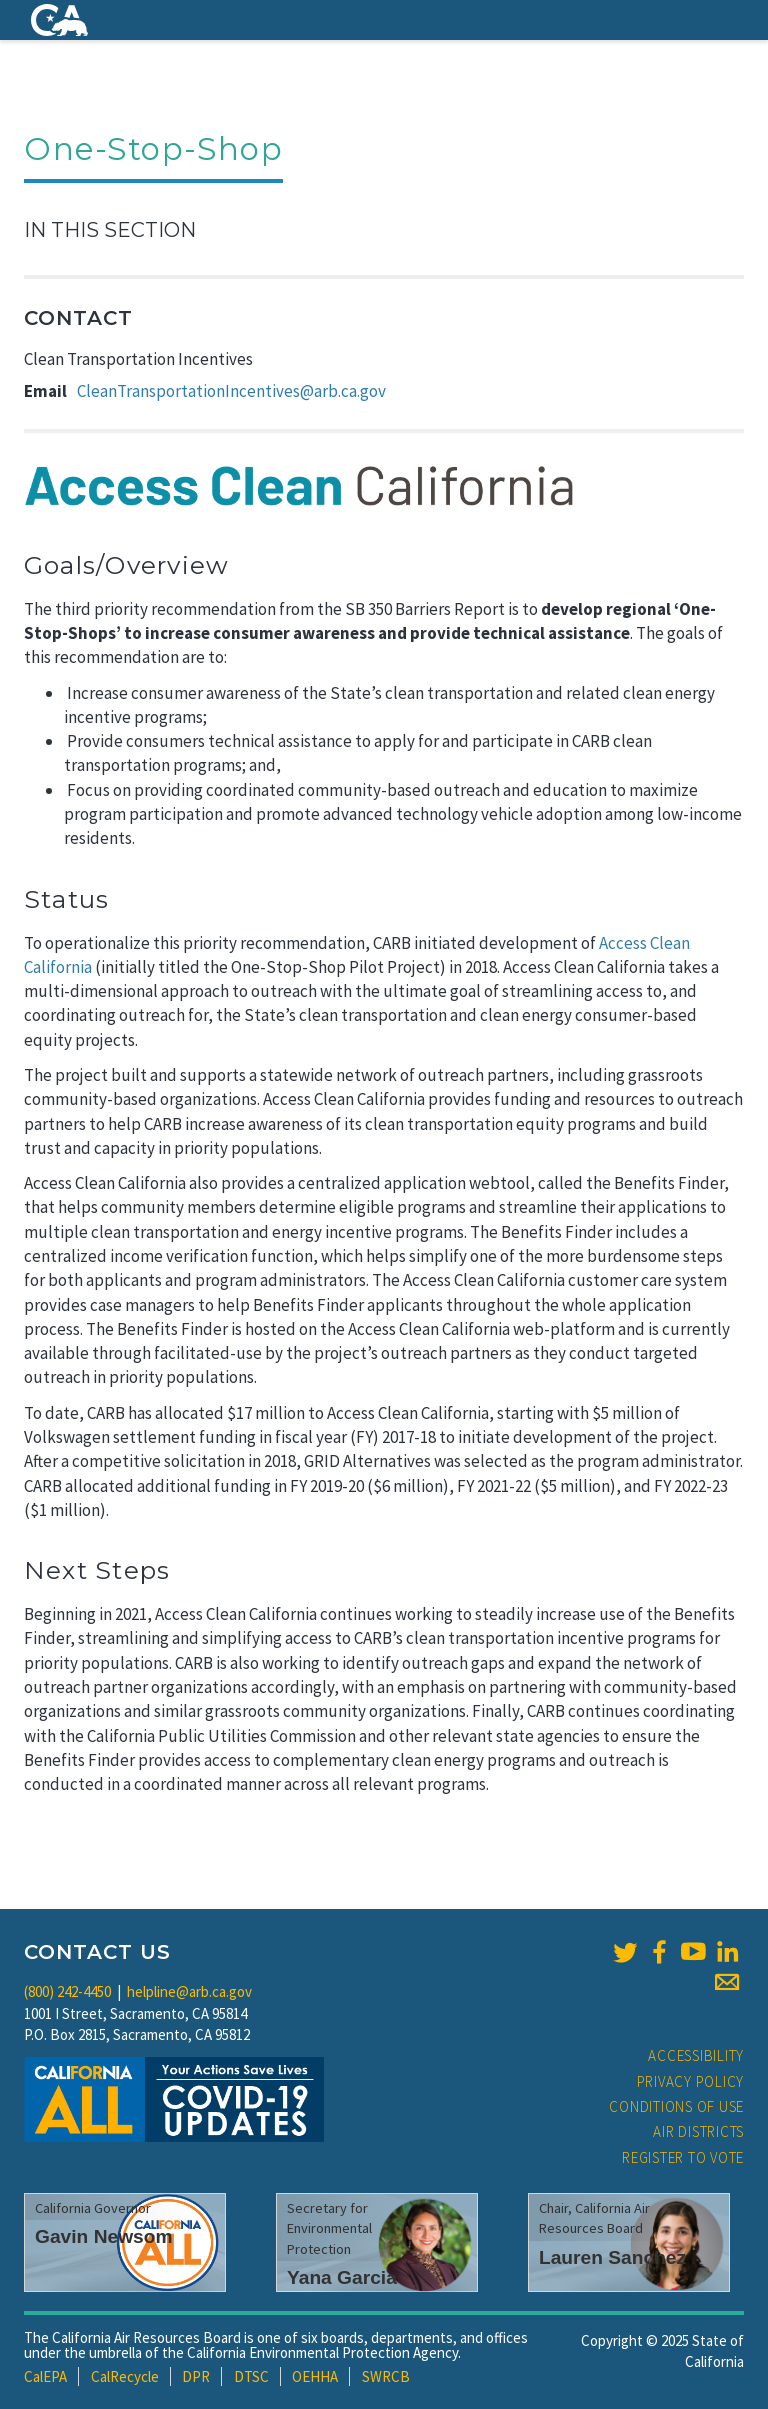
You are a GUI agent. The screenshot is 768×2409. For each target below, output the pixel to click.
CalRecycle (125, 2376)
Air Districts (698, 2131)
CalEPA (45, 2376)
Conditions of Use (676, 2106)
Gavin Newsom (104, 2236)
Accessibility (696, 2055)
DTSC (251, 2376)
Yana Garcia (342, 2277)
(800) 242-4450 (67, 1991)
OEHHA (315, 2376)
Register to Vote (683, 2157)
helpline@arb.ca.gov (189, 1991)
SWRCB (386, 2376)
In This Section (110, 230)
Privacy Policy (691, 2081)
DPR (196, 2376)
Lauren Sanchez (612, 2257)
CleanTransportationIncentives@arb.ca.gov (231, 391)
